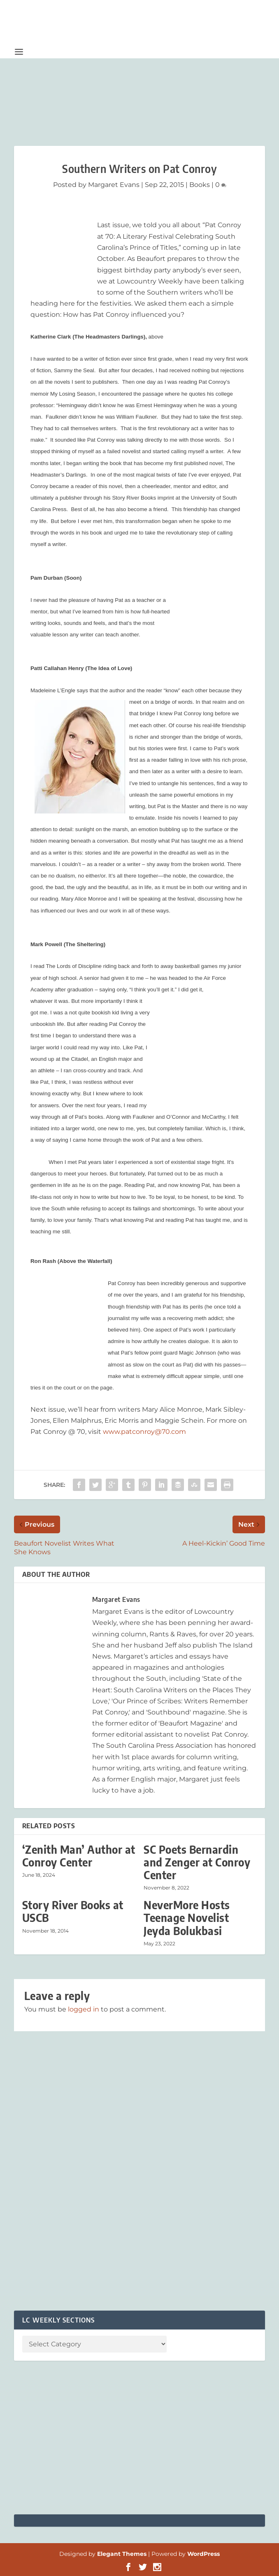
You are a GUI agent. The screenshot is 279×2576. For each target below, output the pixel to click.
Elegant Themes (121, 2554)
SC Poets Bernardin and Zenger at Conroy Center (197, 1862)
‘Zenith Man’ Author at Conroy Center (78, 1856)
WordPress (203, 2554)
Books (199, 185)
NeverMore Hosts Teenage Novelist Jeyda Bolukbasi (187, 1917)
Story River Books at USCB (72, 1911)
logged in (83, 2009)
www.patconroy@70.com (144, 1431)
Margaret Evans (114, 185)
